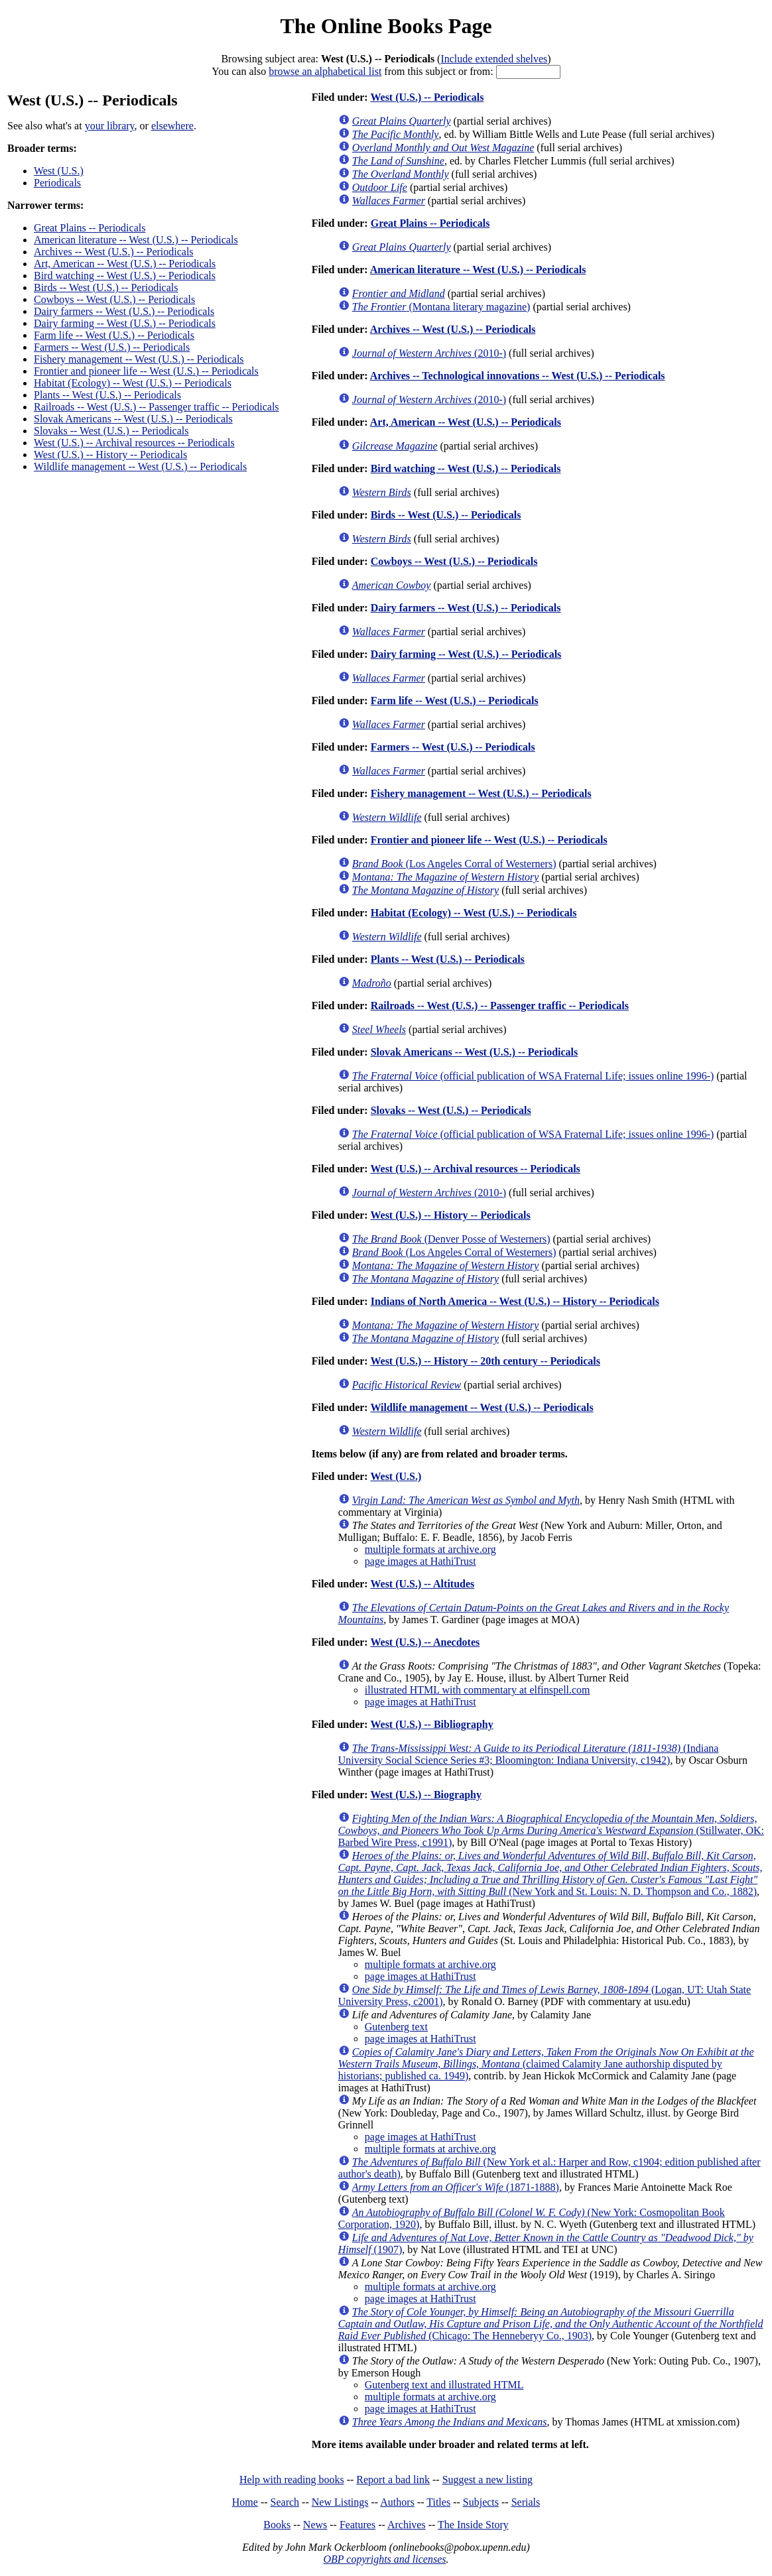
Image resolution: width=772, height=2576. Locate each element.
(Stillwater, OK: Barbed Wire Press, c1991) (551, 1830)
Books (276, 2524)
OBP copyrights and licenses (384, 2559)
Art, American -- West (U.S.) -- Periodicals (125, 263)
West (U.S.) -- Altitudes (422, 1583)
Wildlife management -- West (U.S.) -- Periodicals (140, 466)
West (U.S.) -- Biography (426, 1794)
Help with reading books (291, 2479)
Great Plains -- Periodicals (89, 227)
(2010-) (429, 353)
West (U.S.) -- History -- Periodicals (110, 454)
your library (110, 125)
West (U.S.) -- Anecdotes (425, 1642)
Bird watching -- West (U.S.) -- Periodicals (125, 275)
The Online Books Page (385, 26)
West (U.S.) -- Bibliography (431, 1724)
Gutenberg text (396, 2026)
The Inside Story (473, 2524)
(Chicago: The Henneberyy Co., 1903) (550, 2323)
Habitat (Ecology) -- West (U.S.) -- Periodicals (132, 383)
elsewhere (172, 125)
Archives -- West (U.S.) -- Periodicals (114, 251)
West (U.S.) (59, 170)
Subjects (481, 2502)
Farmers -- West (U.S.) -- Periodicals (112, 347)
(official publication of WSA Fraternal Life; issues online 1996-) (533, 1075)
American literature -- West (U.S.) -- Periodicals (136, 239)
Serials (526, 2502)
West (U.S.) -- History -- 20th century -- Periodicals (485, 1361)
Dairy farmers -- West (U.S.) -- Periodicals (124, 311)
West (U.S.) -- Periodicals (426, 97)
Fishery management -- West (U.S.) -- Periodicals (139, 359)
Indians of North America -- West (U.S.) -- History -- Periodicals (515, 1301)
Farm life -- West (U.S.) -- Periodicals (114, 335)
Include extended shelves (493, 58)
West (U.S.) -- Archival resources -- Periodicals (134, 442)
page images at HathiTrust (420, 1561)
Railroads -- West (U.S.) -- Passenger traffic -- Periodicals (156, 406)
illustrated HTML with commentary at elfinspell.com (477, 1689)
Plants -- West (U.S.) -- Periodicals (107, 394)
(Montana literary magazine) (441, 306)
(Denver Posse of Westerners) (451, 1239)
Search (285, 2502)
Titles (438, 2502)
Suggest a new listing (487, 2479)
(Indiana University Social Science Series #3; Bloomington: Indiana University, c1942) (528, 1754)
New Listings (340, 2502)
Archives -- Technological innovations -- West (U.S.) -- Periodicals (517, 375)
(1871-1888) (455, 2187)
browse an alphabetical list (325, 71)
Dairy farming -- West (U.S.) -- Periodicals (125, 323)
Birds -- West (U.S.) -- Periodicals (106, 287)
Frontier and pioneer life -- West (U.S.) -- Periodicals (146, 371)
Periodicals (57, 182)
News (315, 2524)
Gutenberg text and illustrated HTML (444, 2384)
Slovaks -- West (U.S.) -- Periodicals (111, 430)
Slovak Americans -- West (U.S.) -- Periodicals (133, 418)
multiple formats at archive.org (430, 1549)
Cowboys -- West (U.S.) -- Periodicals (114, 299)
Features (357, 2524)
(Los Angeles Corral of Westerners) (454, 863)
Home (245, 2502)
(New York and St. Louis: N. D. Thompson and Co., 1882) (550, 1873)
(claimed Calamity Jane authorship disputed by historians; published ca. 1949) (546, 2063)
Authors (397, 2502)
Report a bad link (393, 2479)
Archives (406, 2524)
